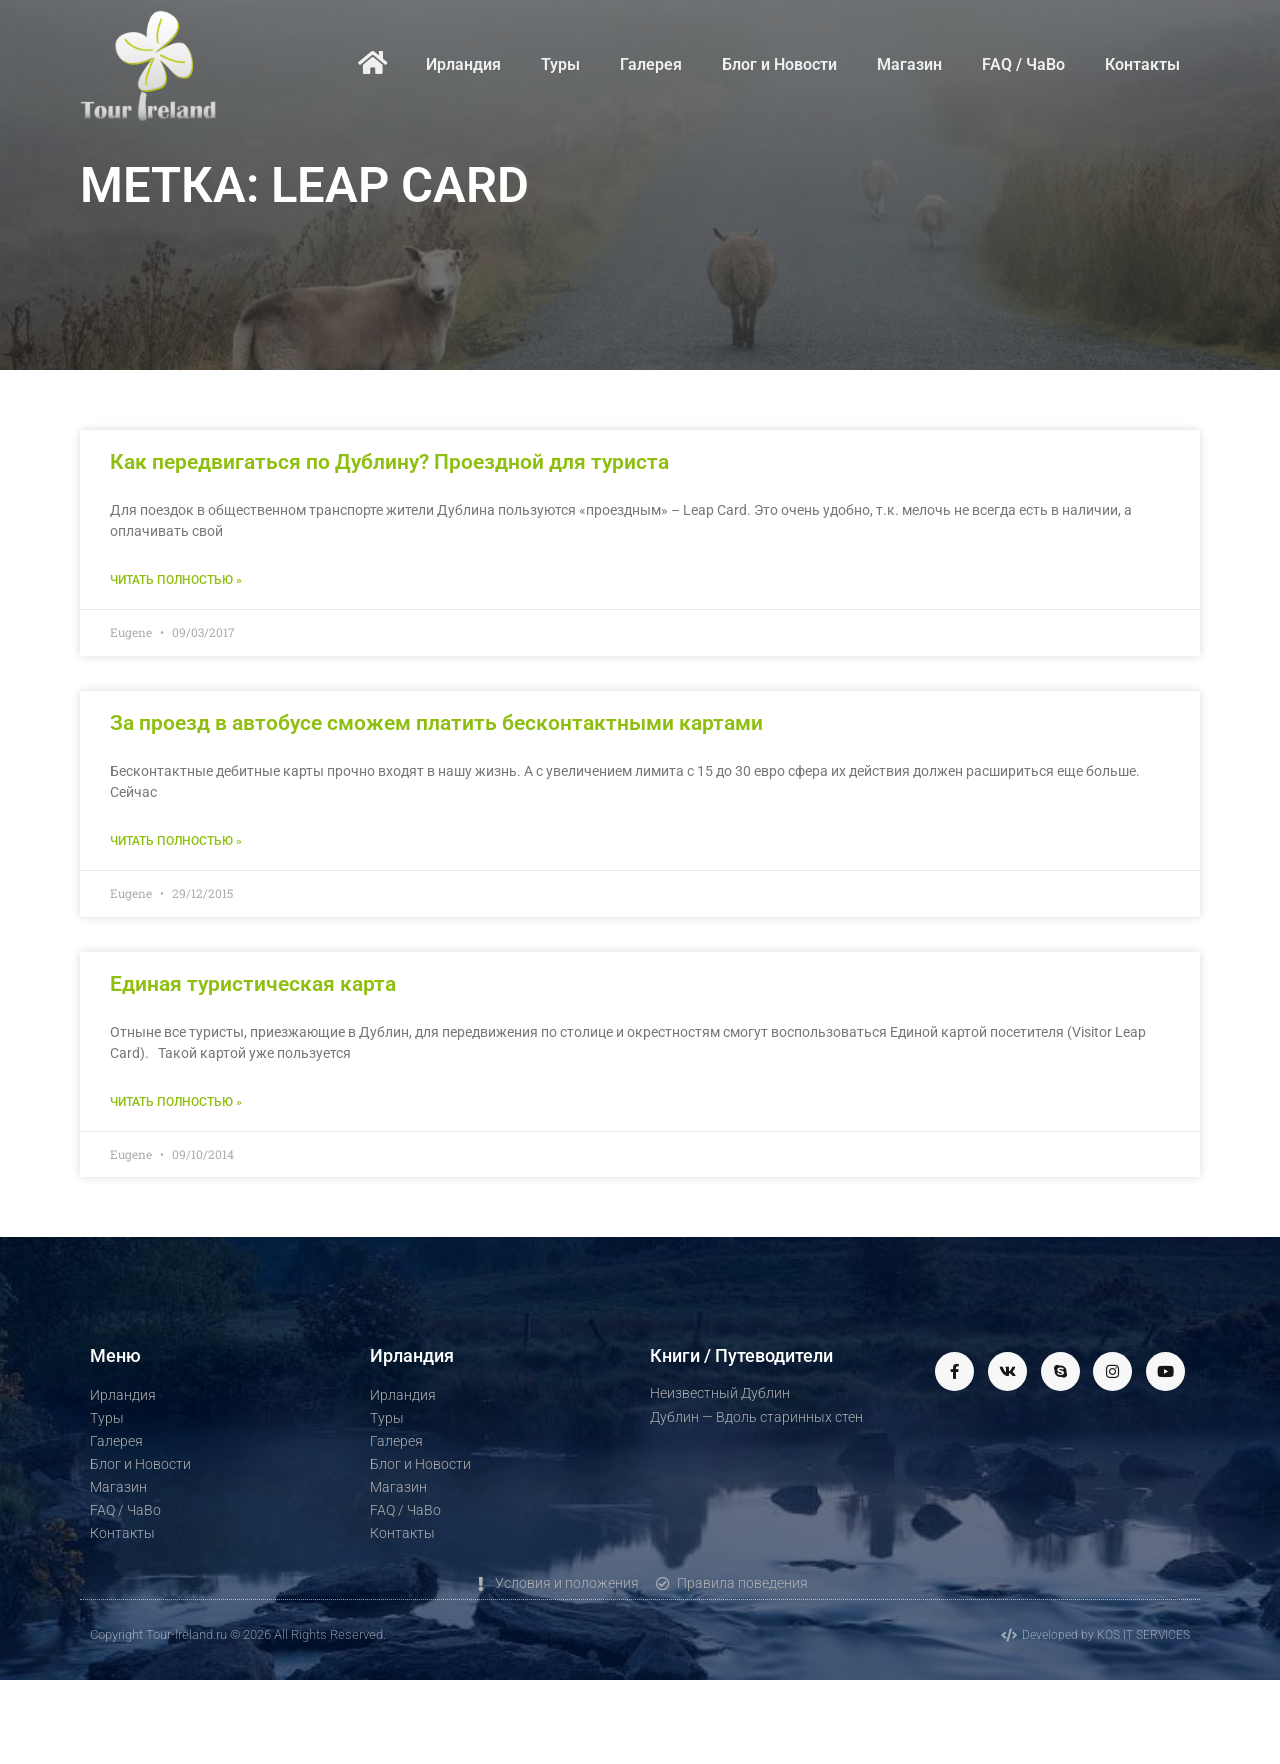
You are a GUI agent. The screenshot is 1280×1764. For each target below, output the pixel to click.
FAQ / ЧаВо (1023, 64)
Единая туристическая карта (253, 984)
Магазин (909, 64)
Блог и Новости (779, 64)
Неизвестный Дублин (720, 1393)
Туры (560, 64)
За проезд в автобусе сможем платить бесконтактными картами (436, 723)
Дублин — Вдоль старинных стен (756, 1417)
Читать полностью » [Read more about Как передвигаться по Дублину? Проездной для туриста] (176, 580)
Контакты (1142, 64)
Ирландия (463, 64)
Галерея (651, 64)
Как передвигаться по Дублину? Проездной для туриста (389, 462)
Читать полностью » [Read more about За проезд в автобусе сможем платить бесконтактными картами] (176, 841)
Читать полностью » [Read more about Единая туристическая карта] (176, 1102)
